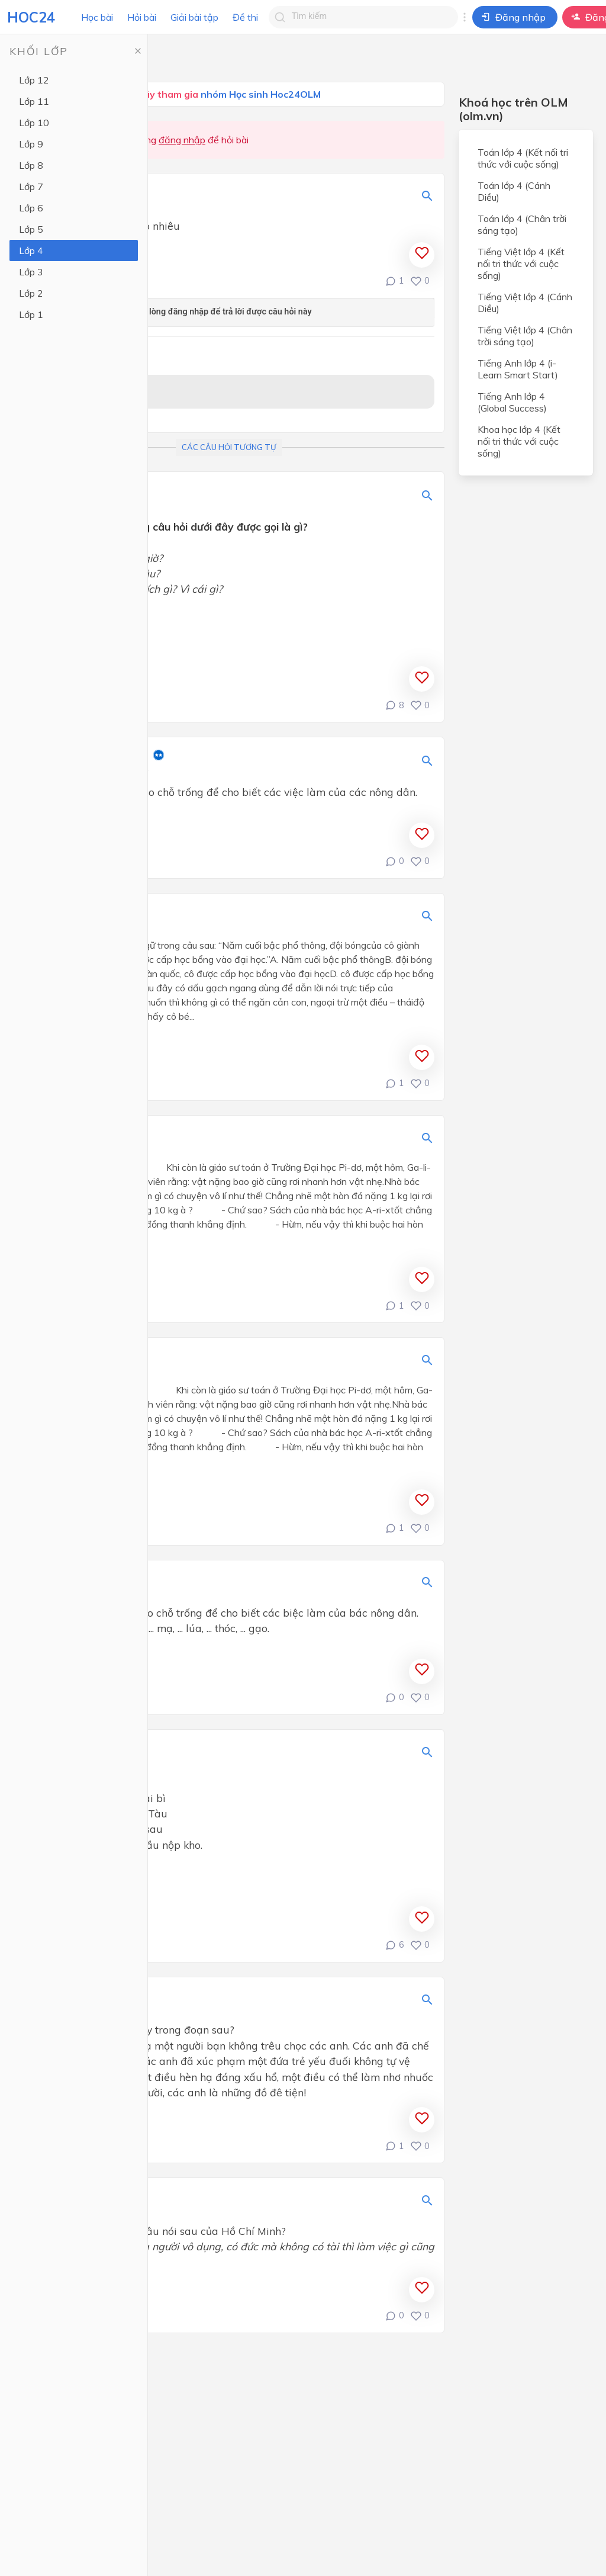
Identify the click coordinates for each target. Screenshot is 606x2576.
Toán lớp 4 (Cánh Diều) (514, 191)
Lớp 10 (34, 123)
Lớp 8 (31, 165)
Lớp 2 (31, 293)
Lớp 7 (31, 186)
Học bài (97, 17)
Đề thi (245, 17)
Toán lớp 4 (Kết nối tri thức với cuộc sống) (523, 158)
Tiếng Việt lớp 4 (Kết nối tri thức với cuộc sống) (521, 263)
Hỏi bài (141, 17)
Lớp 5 (31, 229)
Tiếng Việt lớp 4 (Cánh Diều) (525, 302)
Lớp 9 (31, 144)
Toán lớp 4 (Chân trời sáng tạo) (522, 224)
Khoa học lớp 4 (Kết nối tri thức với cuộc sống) (519, 441)
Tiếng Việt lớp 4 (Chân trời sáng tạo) (525, 336)
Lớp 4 (31, 250)
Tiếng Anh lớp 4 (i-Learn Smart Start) (518, 369)
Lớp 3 (31, 272)
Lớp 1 (31, 314)
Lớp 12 (34, 80)
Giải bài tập (194, 17)
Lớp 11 (34, 101)
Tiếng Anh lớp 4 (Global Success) (512, 402)
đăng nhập (182, 140)
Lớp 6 (31, 208)
